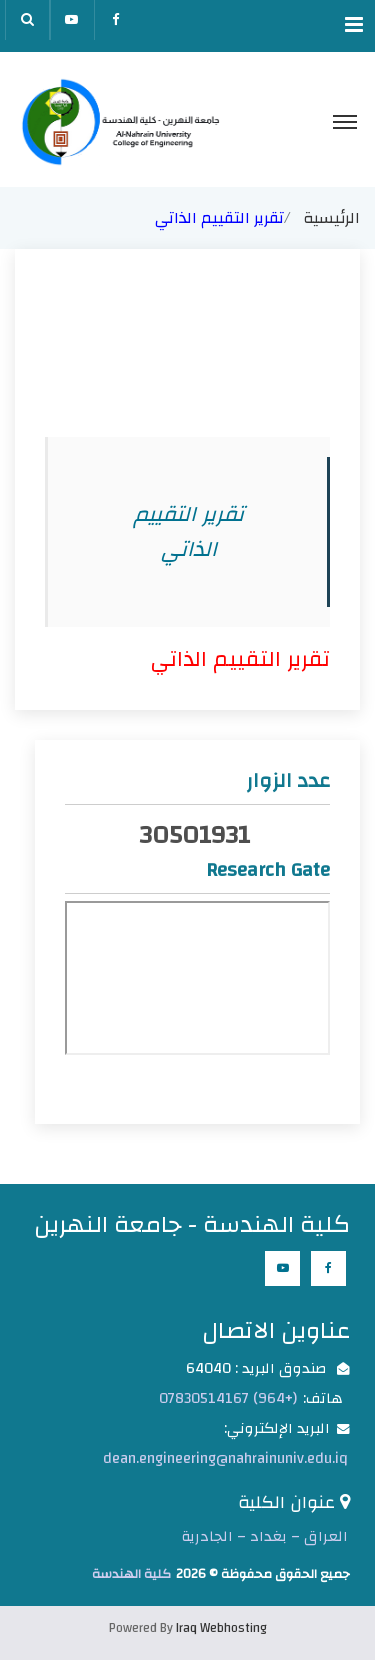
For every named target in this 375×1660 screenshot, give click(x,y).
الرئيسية (331, 218)
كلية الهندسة (131, 1574)
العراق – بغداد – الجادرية (265, 1536)
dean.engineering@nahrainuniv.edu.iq (225, 1458)
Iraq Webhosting (221, 1628)
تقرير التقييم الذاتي (240, 659)
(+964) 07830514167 (228, 1398)
